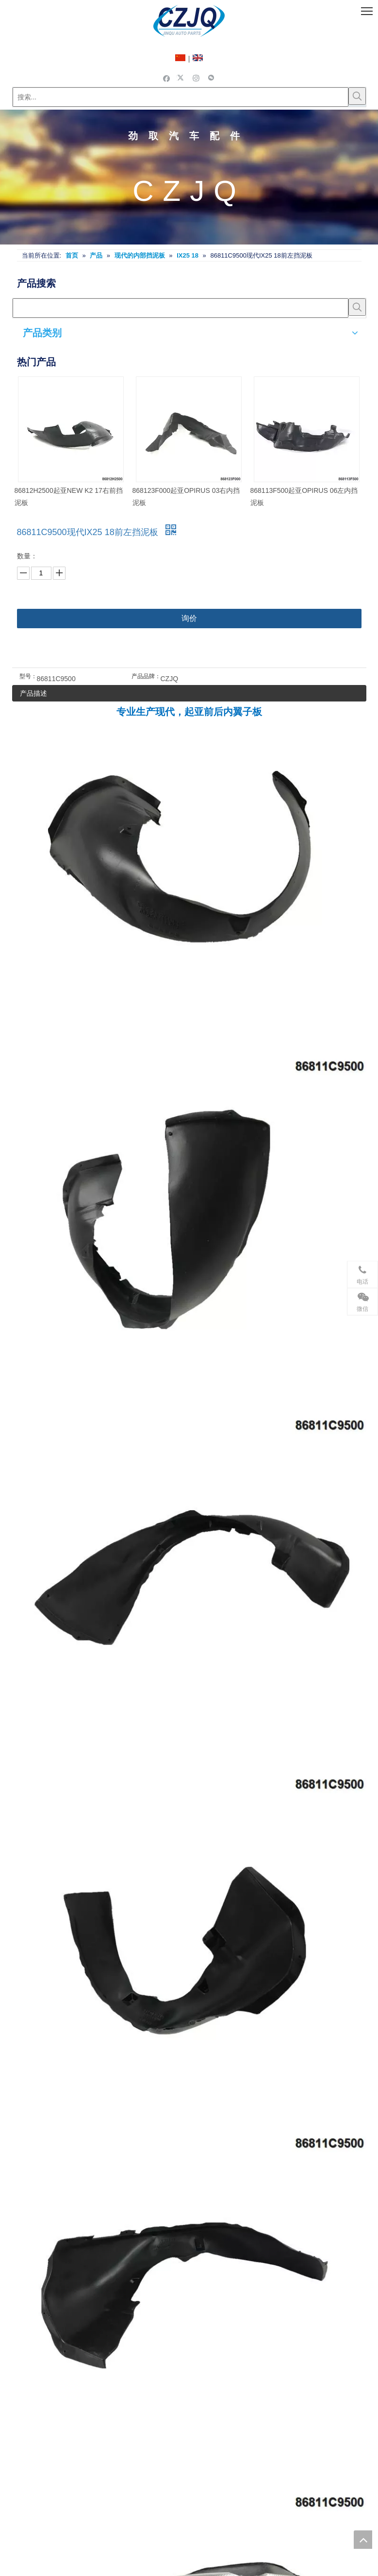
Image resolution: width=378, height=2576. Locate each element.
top (363, 2539)
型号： (28, 676)
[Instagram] (196, 77)
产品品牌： (146, 676)
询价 (189, 618)
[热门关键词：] (357, 96)
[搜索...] (180, 97)
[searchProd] (180, 308)
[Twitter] (182, 77)
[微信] (211, 77)
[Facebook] (167, 77)
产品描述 (33, 693)
